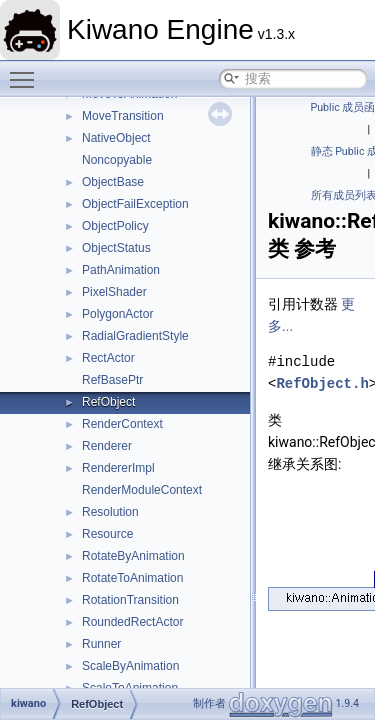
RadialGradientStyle (135, 336)
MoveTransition (123, 116)
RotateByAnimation (133, 556)
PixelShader (114, 292)
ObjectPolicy (115, 226)
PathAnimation (121, 270)
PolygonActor (117, 314)
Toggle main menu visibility (27, 71)
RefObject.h (322, 383)
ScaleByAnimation (130, 666)
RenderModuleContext (142, 490)
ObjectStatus (116, 248)
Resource (107, 534)
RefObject (108, 402)
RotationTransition (130, 600)
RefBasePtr (112, 380)
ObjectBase (113, 182)
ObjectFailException (135, 204)
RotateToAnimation (132, 578)
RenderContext (122, 424)
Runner (101, 644)
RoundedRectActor (132, 622)
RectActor (108, 358)
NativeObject (116, 138)
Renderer (107, 446)
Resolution (110, 512)
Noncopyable (117, 160)
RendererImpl (118, 468)
